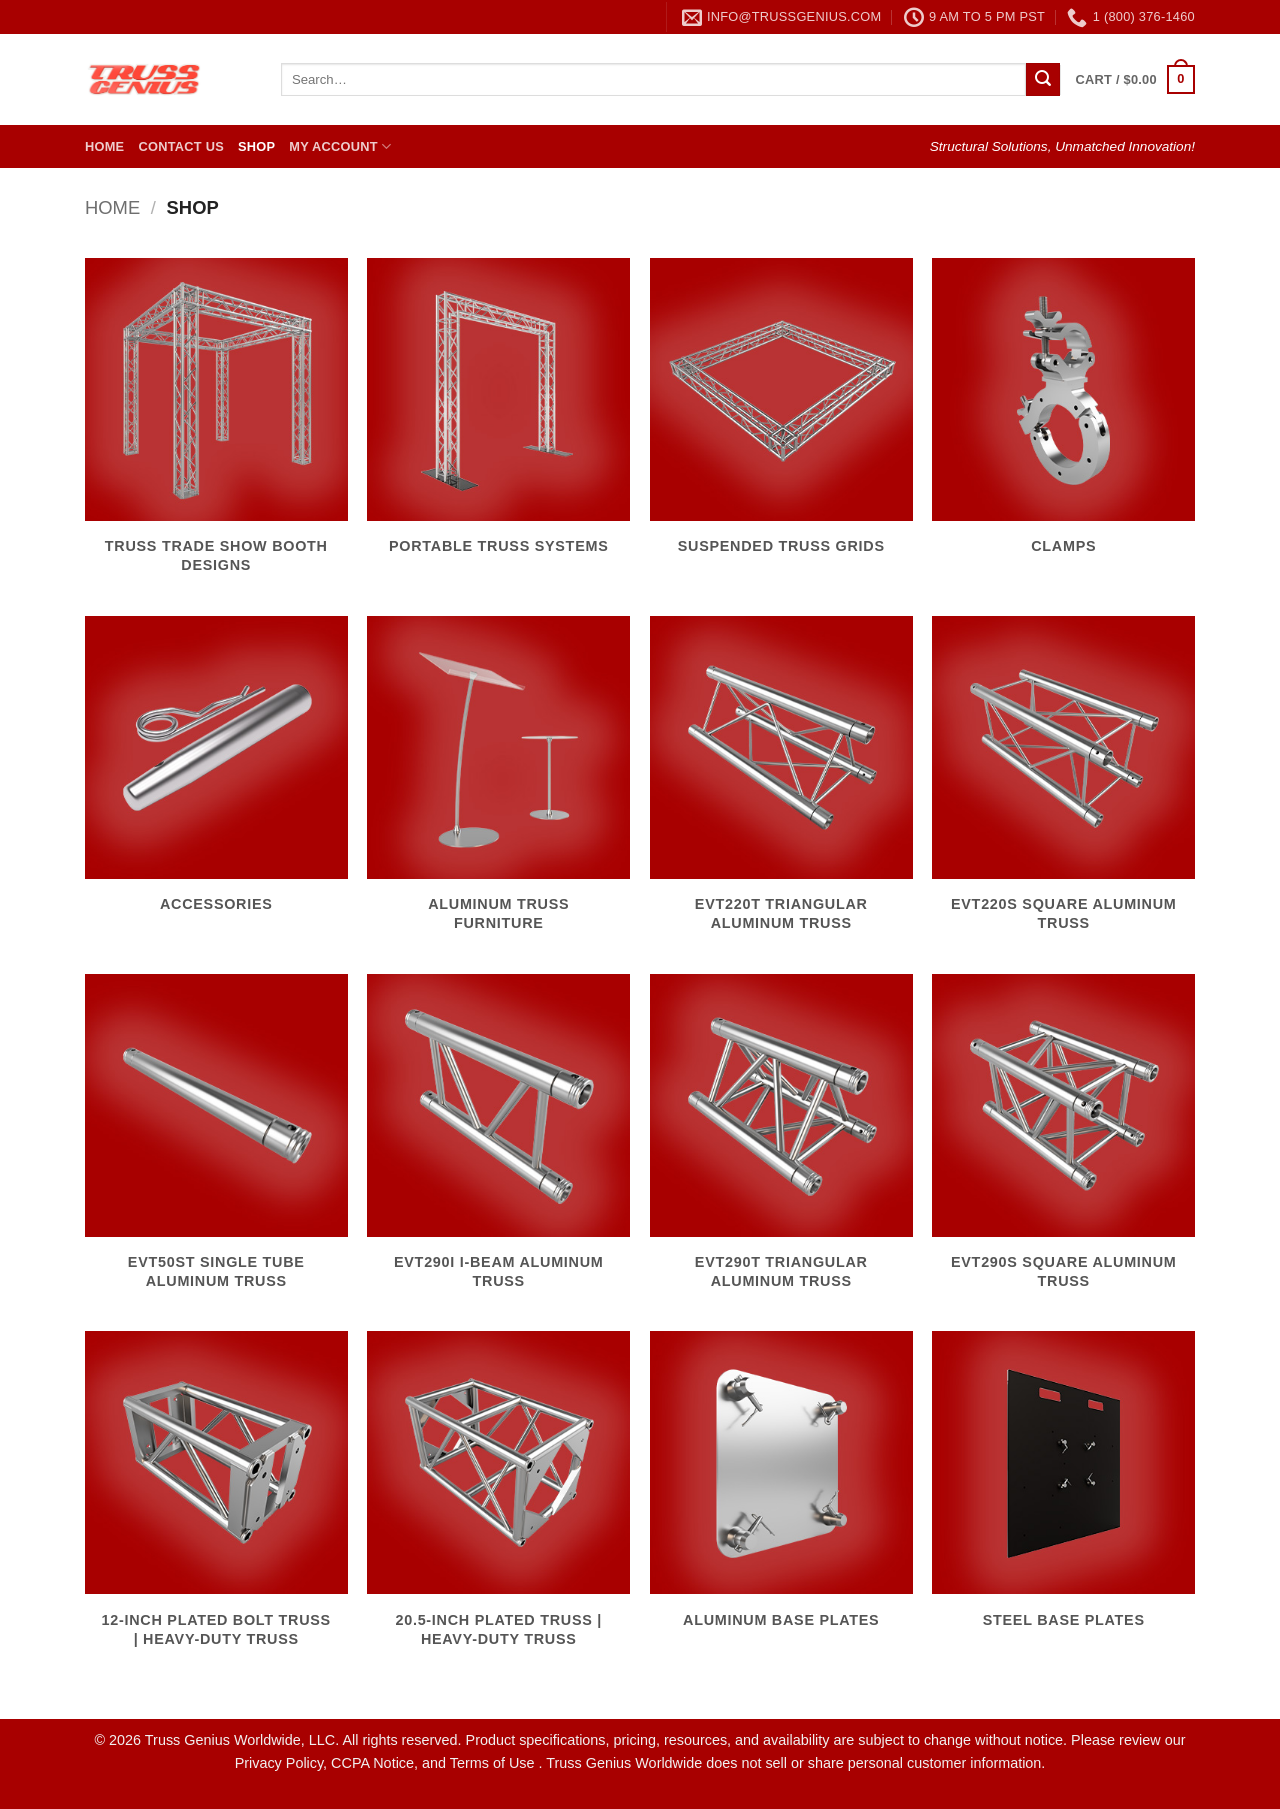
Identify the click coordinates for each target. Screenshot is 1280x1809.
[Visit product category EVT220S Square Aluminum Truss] (1063, 785)
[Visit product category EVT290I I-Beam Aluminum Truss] (498, 1143)
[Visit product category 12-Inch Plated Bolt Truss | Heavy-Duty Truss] (216, 1500)
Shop (256, 146)
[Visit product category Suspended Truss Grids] (781, 418)
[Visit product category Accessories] (216, 776)
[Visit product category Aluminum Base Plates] (781, 1491)
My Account (340, 146)
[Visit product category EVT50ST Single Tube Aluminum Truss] (216, 1143)
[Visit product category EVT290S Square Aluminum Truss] (1063, 1143)
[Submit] (1043, 80)
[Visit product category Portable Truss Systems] (498, 418)
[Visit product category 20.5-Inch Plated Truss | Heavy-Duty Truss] (498, 1500)
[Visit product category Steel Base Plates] (1063, 1491)
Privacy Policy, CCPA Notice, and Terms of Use (387, 1763)
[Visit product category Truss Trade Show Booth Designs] (216, 427)
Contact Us (181, 146)
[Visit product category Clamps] (1063, 418)
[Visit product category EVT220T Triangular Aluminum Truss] (781, 785)
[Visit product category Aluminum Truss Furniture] (498, 785)
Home (104, 146)
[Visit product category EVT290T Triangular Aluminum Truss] (781, 1143)
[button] (1135, 80)
